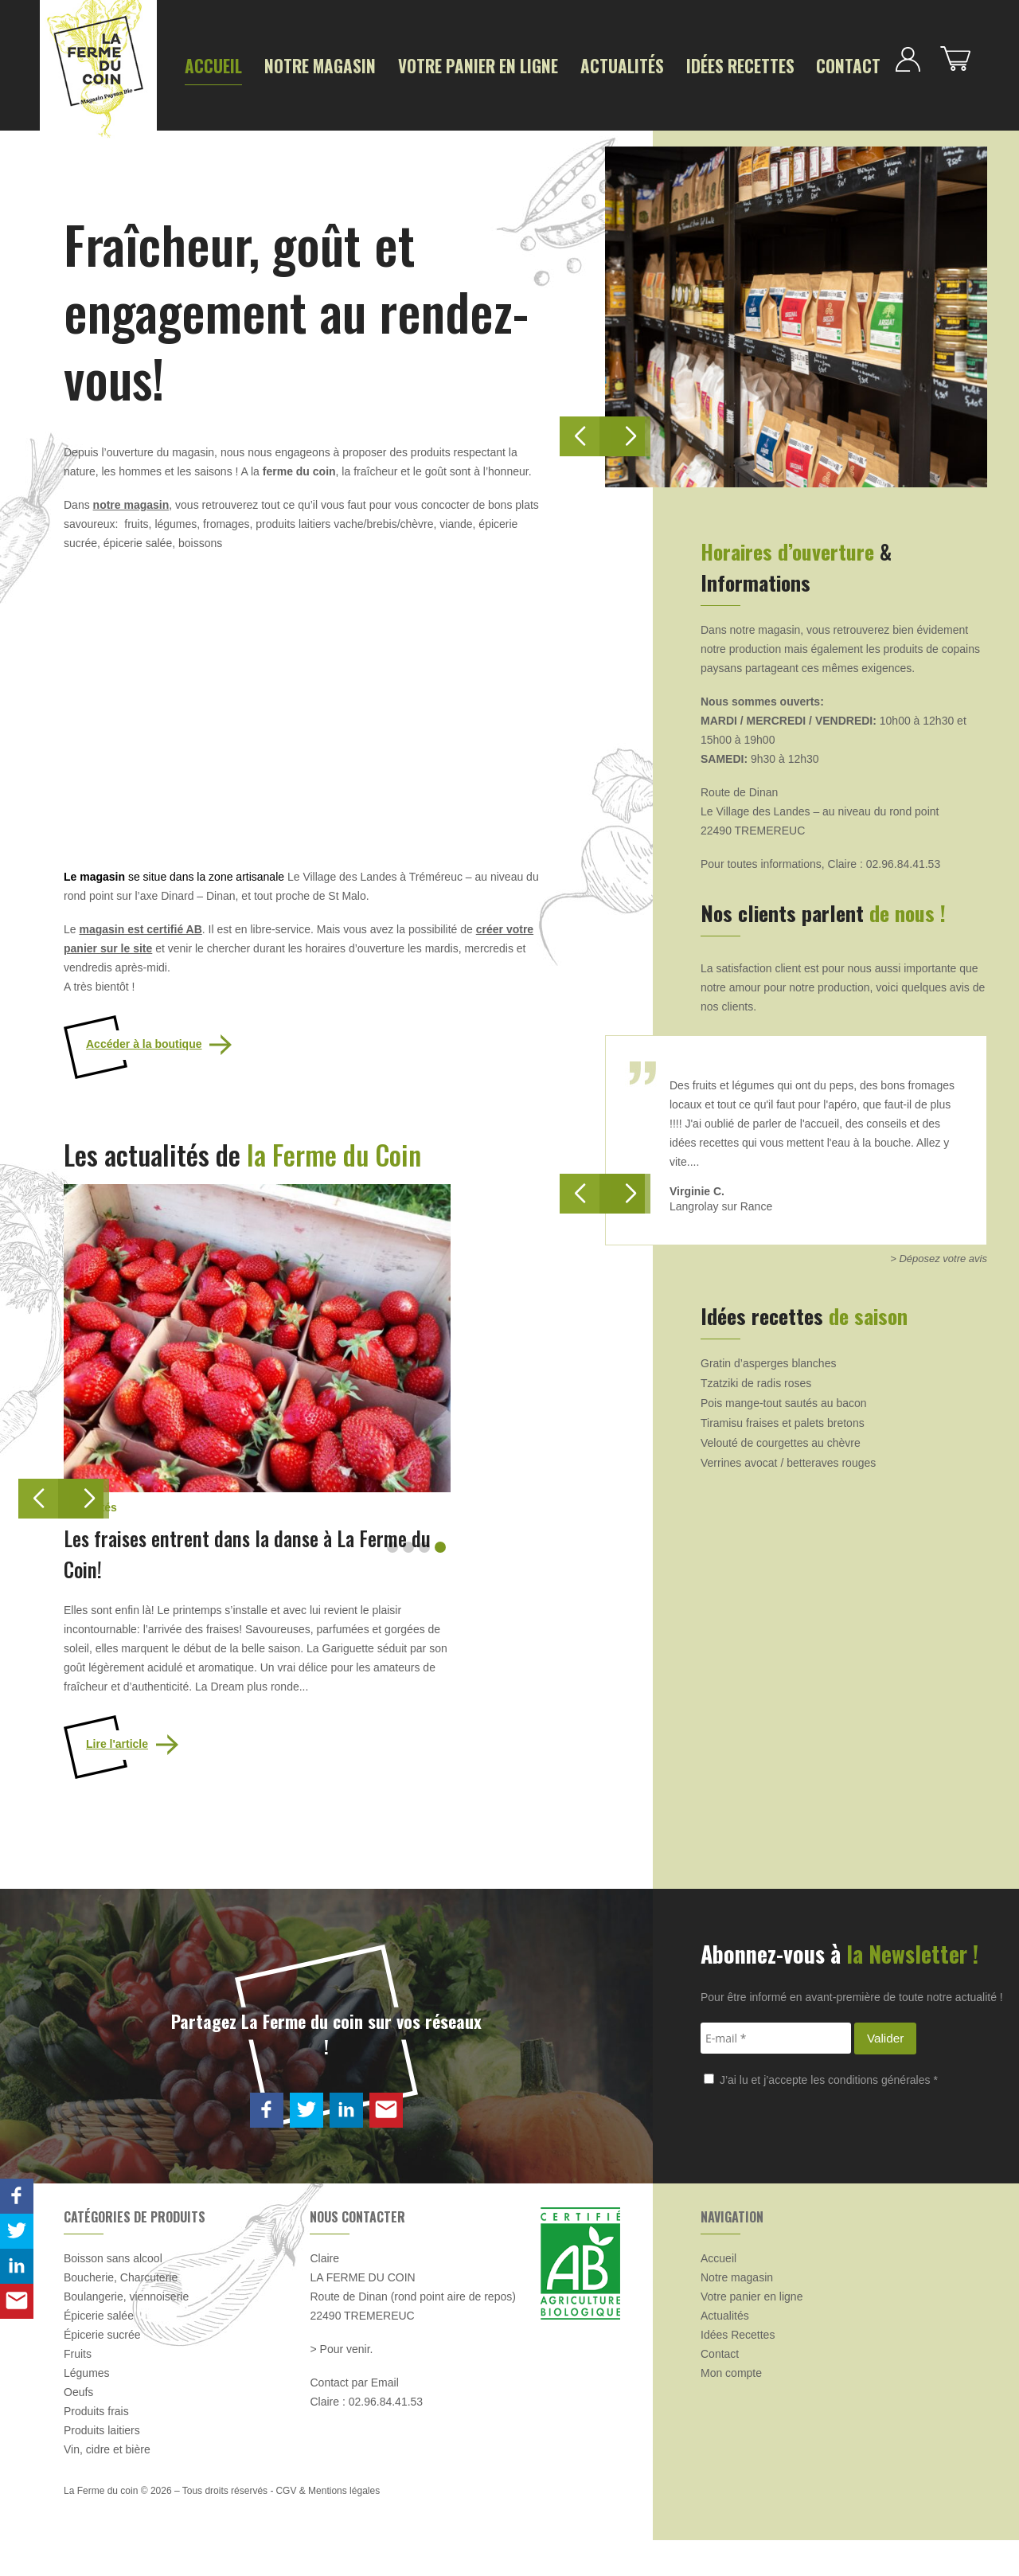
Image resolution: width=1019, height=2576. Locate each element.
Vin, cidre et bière (107, 2485)
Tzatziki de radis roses (756, 1376)
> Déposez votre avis (938, 1251)
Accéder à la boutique (143, 1037)
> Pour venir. (341, 2385)
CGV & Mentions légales (327, 2526)
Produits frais (96, 2447)
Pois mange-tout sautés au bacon (784, 1396)
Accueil (204, 65)
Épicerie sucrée (102, 2370)
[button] (83, 1492)
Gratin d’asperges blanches (768, 1356)
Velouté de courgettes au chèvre (781, 1435)
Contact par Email (354, 2418)
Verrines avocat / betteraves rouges (788, 1455)
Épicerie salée (99, 2351)
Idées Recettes (606, 65)
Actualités (515, 65)
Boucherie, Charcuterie (121, 2313)
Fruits (78, 2389)
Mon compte (731, 2408)
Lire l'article (117, 1779)
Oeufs (78, 2428)
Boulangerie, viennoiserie (126, 2332)
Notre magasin (286, 65)
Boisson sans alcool (113, 2294)
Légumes (87, 2408)
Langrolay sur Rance (721, 1199)
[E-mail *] (776, 2073)
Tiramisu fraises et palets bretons (783, 1415)
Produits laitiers (102, 2466)
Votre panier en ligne (405, 65)
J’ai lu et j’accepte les (821, 2115)
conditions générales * (883, 2115)
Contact (690, 65)
